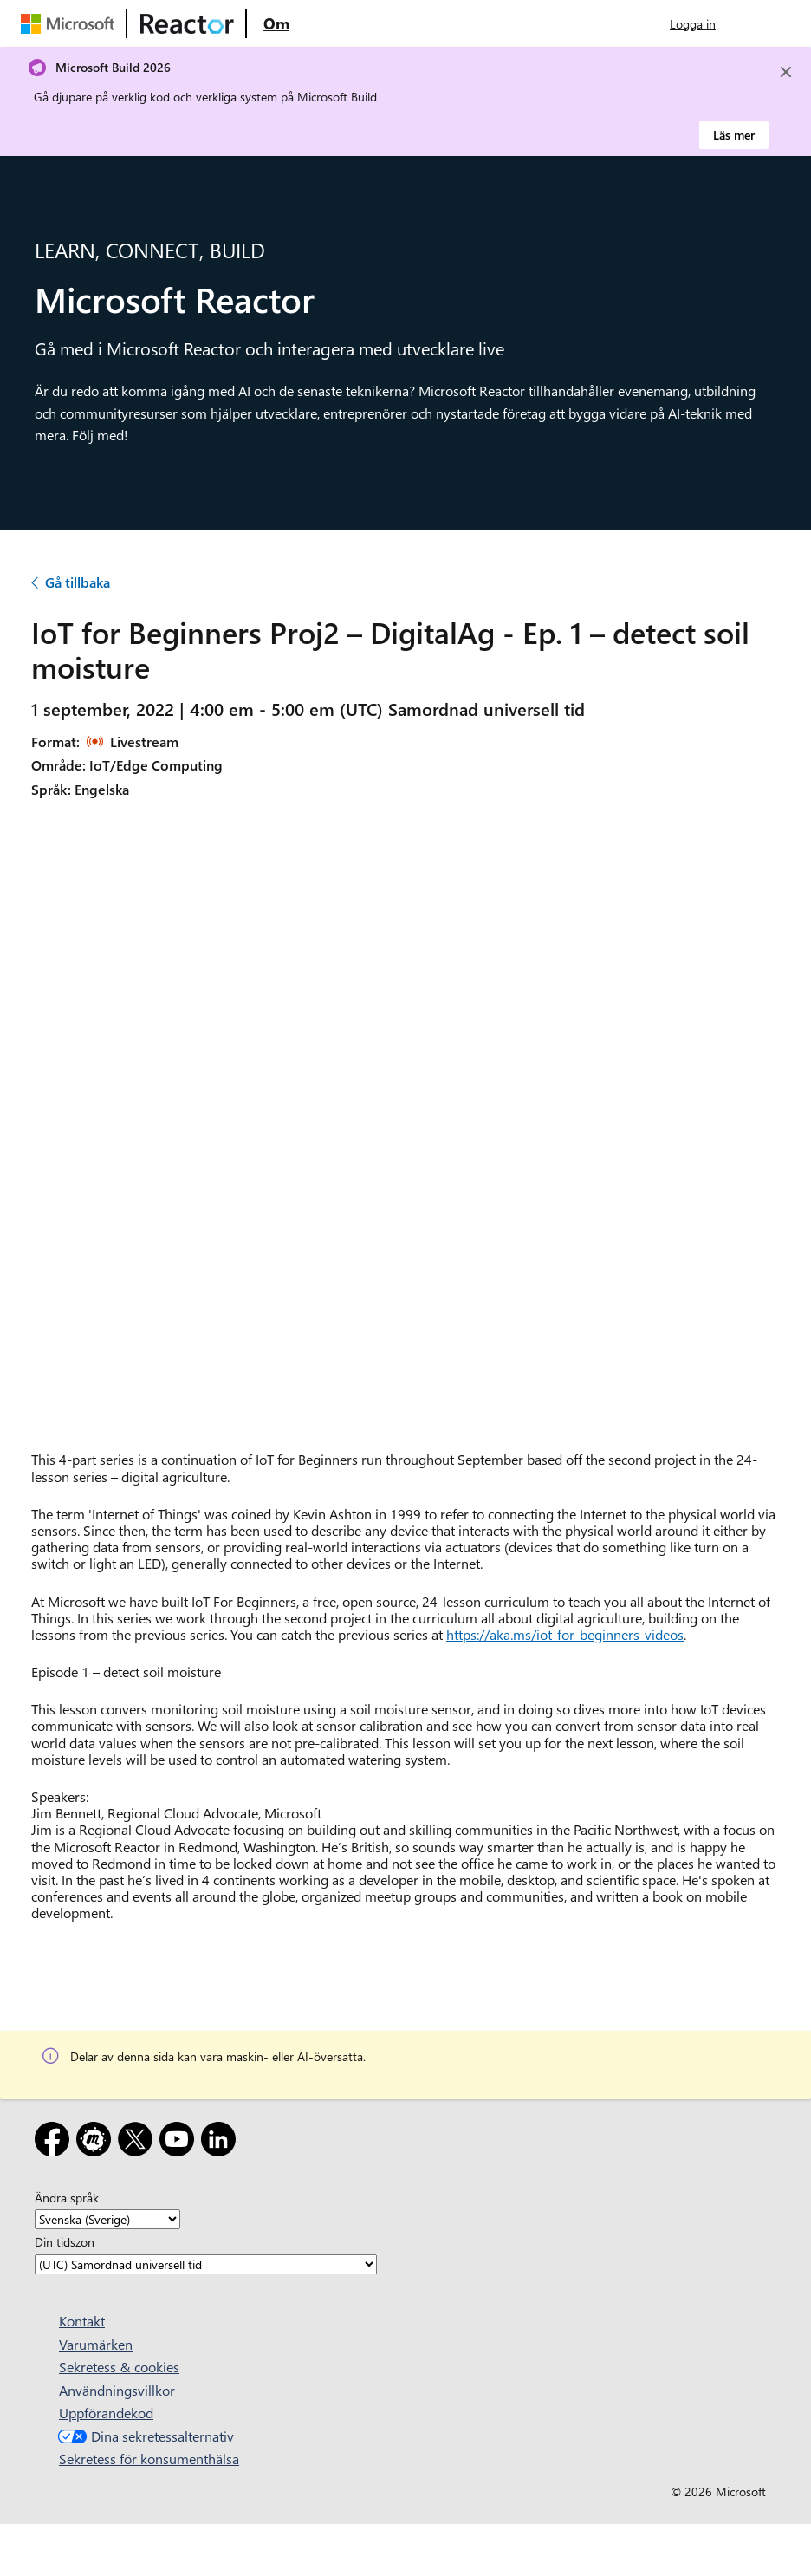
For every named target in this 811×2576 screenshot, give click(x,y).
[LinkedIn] (222, 2142)
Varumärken (96, 2344)
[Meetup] (97, 2142)
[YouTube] (180, 2142)
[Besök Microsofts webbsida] (71, 23)
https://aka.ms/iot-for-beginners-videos (565, 1634)
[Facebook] (55, 2142)
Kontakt (82, 2321)
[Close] (786, 72)
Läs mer (734, 135)
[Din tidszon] (206, 2264)
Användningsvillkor (117, 2390)
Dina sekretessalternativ (144, 2436)
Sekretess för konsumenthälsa (149, 2458)
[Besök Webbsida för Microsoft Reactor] (187, 23)
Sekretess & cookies (119, 2367)
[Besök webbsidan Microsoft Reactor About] (276, 23)
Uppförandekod (106, 2413)
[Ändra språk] (107, 2219)
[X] (138, 2142)
